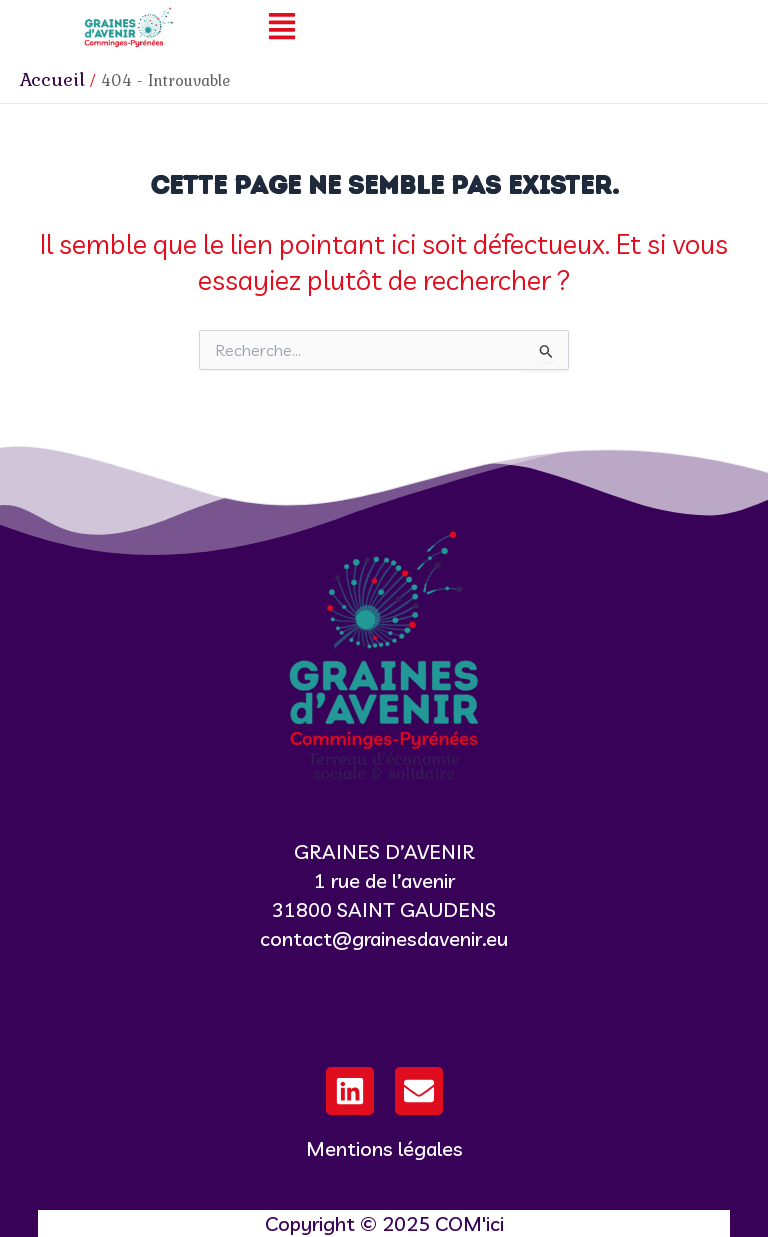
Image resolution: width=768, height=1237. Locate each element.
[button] (282, 27)
